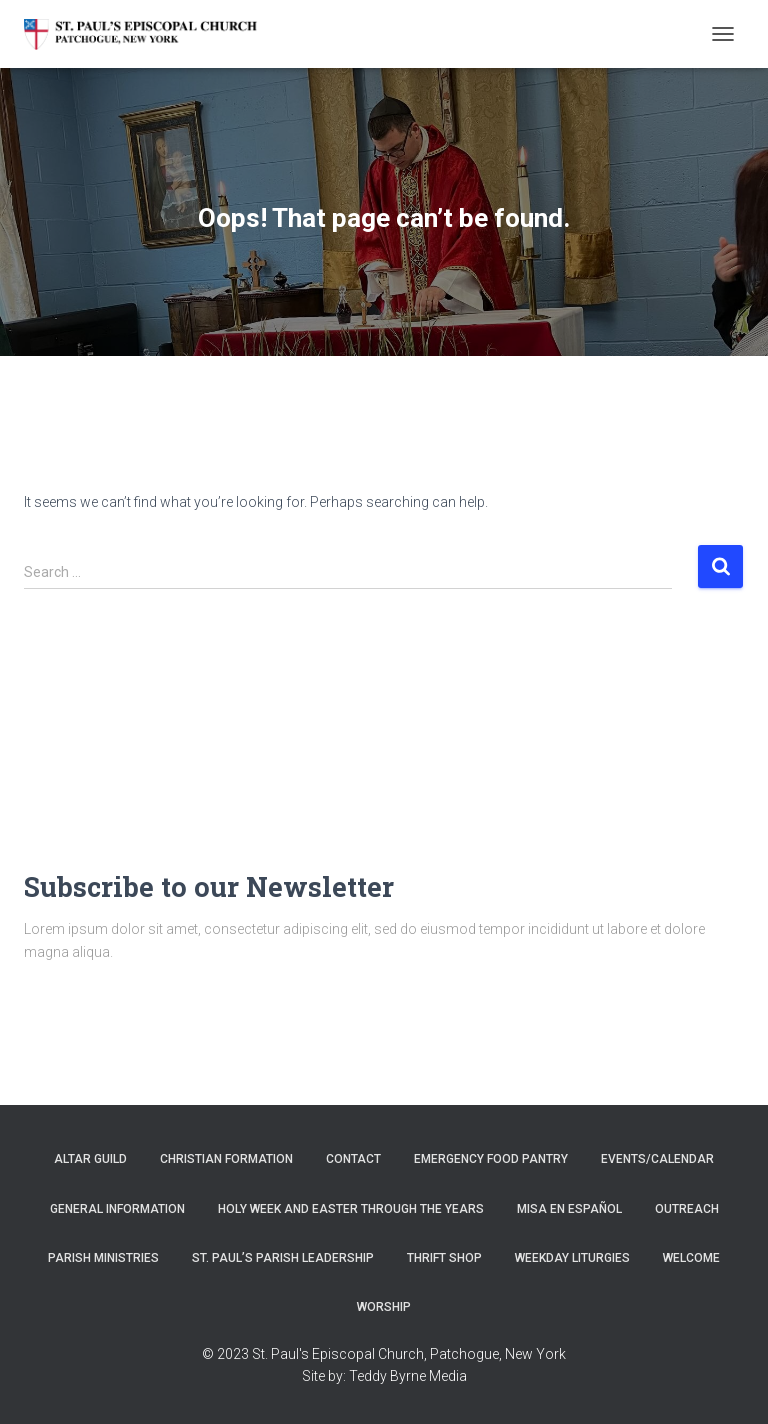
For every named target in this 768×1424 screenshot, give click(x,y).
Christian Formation (226, 1159)
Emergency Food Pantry (491, 1159)
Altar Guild (90, 1159)
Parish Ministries (103, 1258)
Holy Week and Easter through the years (351, 1209)
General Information (117, 1209)
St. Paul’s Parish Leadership (283, 1258)
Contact (353, 1159)
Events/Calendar (657, 1159)
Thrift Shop (444, 1258)
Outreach (687, 1209)
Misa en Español (569, 1209)
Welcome (691, 1258)
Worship (384, 1307)
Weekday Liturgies (572, 1258)
